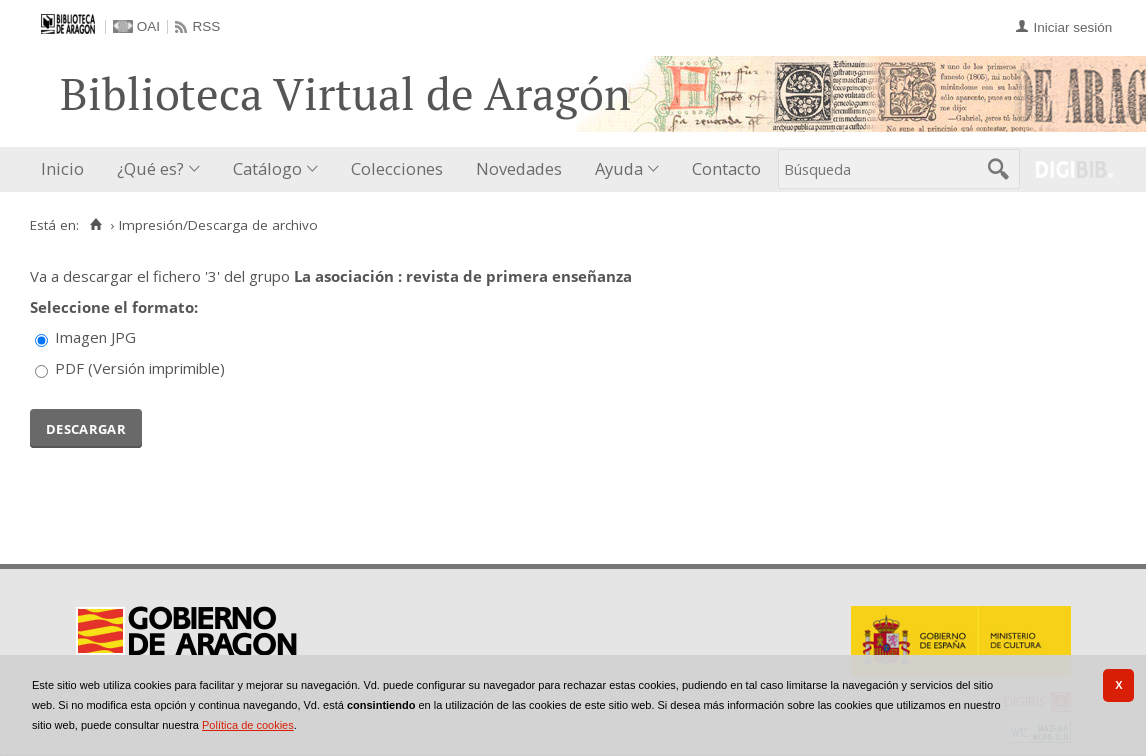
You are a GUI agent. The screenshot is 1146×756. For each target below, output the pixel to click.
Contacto (726, 168)
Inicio (62, 168)
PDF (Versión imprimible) (140, 368)
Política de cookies (248, 725)
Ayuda (619, 168)
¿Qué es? (150, 168)
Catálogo (267, 168)
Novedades (519, 168)
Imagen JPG (95, 337)
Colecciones (397, 168)
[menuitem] (67, 169)
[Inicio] (95, 225)
